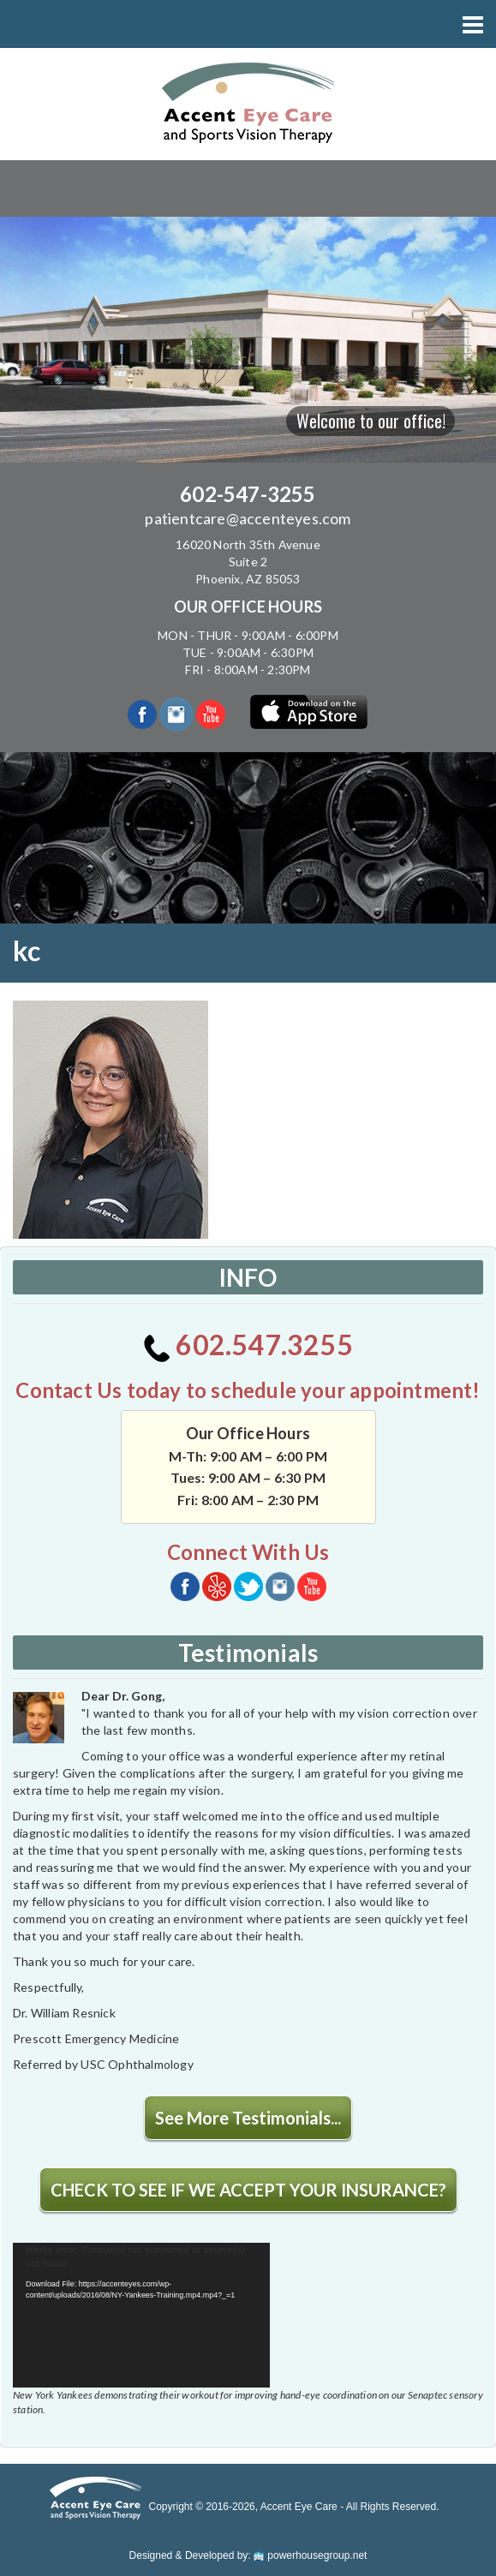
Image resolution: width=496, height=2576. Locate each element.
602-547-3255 (247, 493)
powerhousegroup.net (310, 2555)
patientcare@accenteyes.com (247, 518)
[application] (141, 2315)
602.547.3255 (248, 1344)
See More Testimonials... (248, 2117)
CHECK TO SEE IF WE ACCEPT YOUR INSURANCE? (248, 2189)
